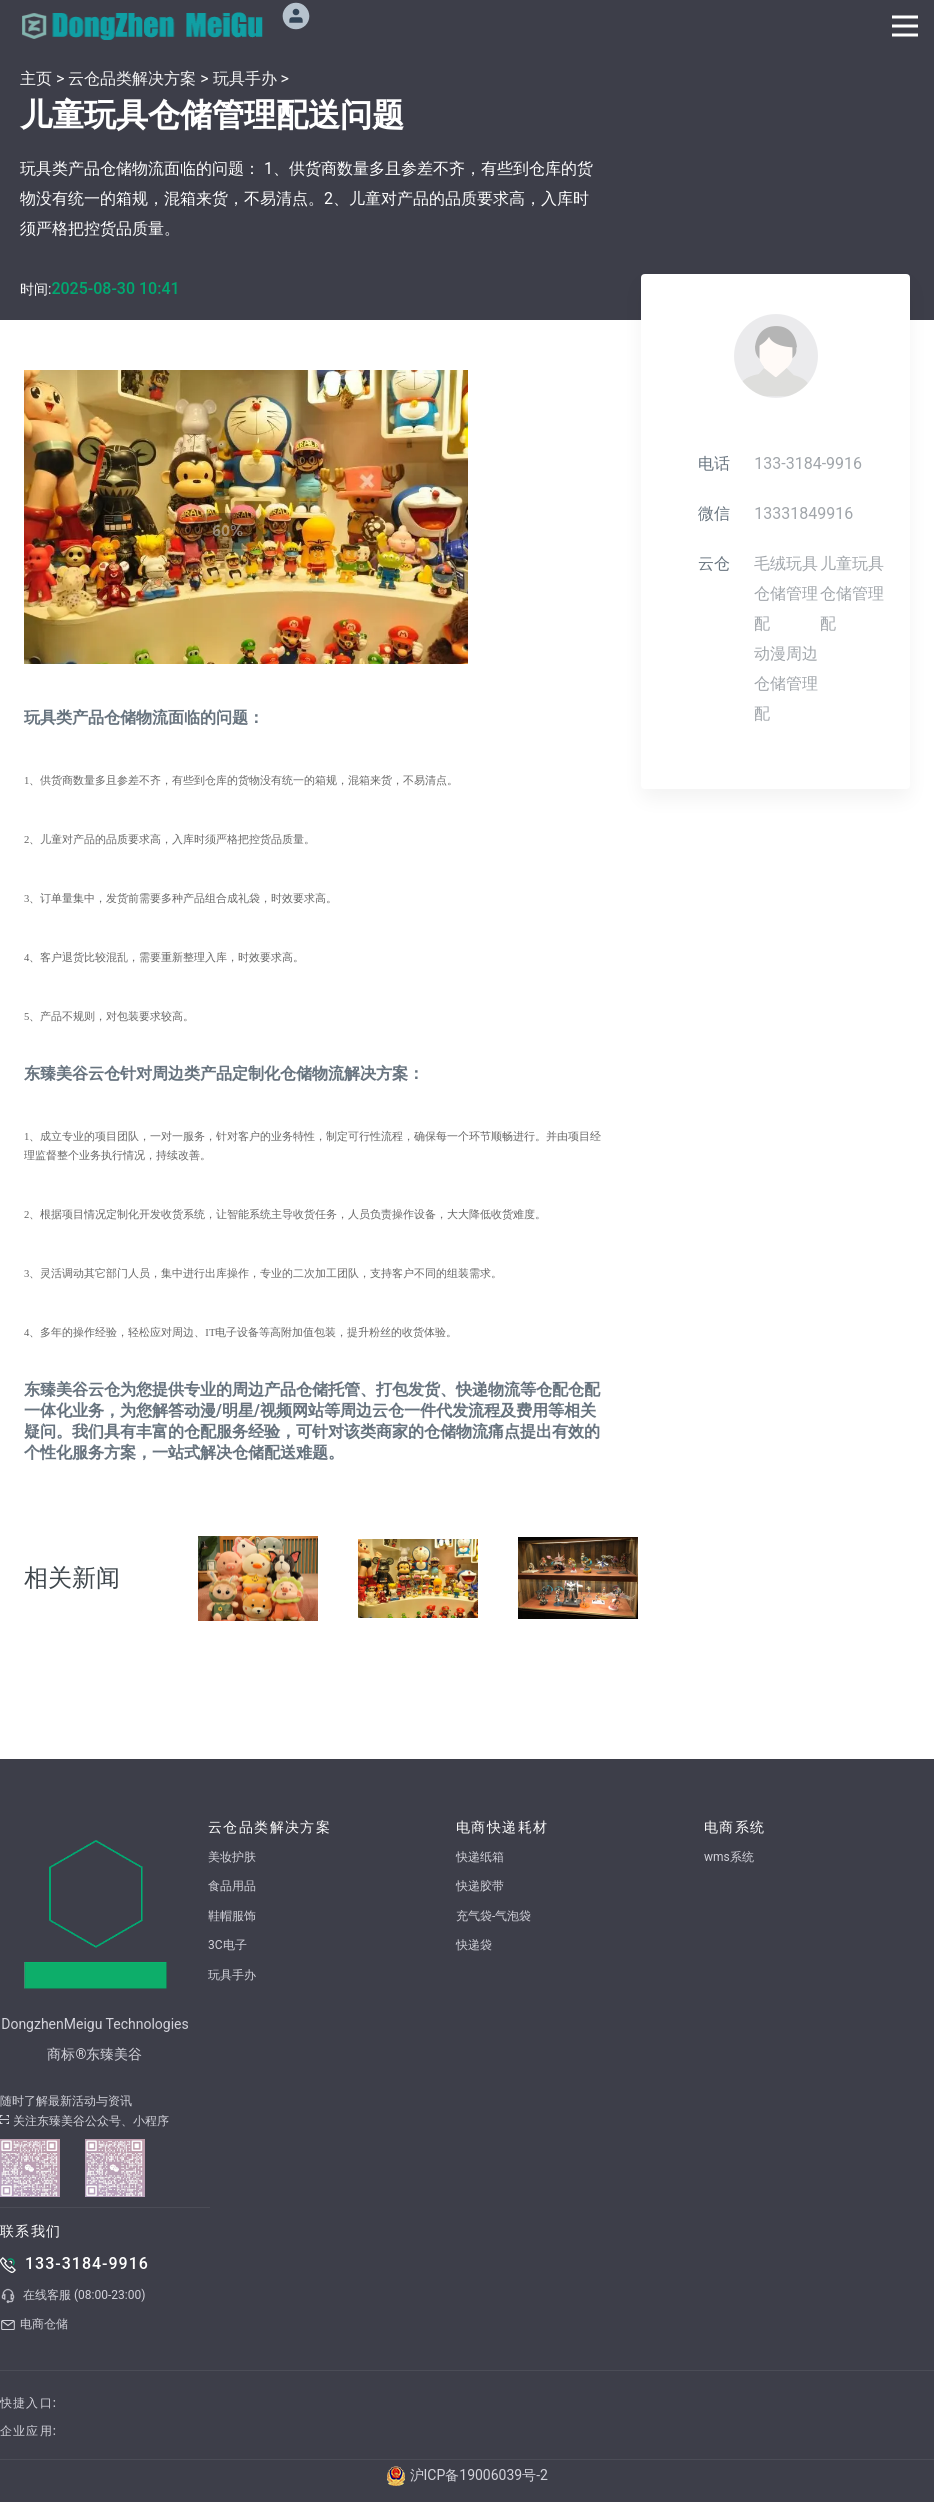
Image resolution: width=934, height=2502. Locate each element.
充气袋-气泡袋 (493, 1916)
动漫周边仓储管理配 (786, 683)
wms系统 (729, 1857)
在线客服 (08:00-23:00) (72, 2296)
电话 (714, 463)
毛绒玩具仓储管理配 (786, 593)
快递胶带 (480, 1886)
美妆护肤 (232, 1857)
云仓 (714, 563)
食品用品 (232, 1886)
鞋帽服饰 (232, 1916)
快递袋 (474, 1945)
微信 (714, 513)
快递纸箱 (480, 1857)
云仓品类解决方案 (132, 78)
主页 (36, 78)
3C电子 (227, 1945)
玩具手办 (245, 78)
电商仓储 (34, 2325)
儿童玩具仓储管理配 (852, 593)
